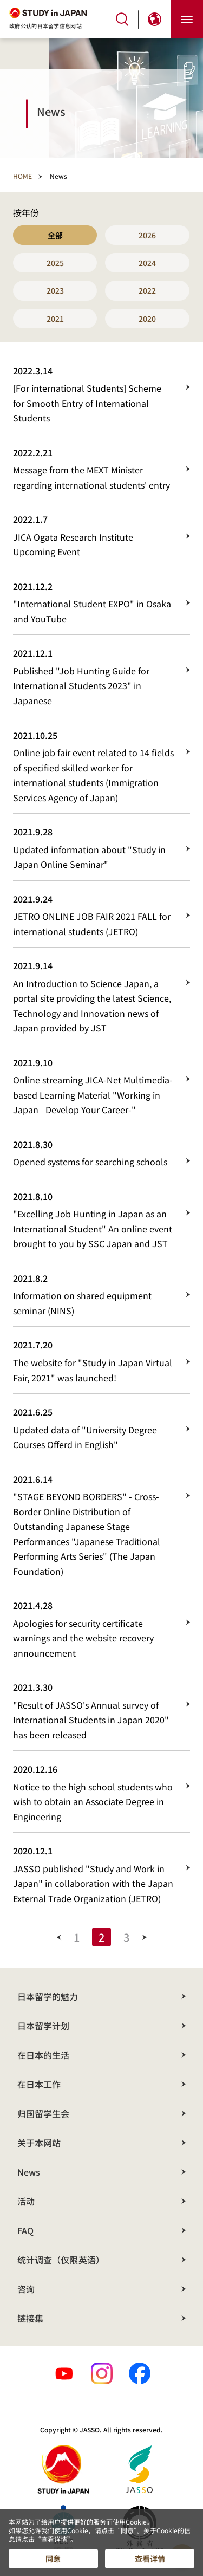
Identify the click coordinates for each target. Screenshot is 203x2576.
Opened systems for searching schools (90, 1161)
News (28, 2171)
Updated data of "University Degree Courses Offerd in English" (85, 1437)
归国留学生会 (43, 2113)
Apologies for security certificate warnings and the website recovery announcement (83, 1638)
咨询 (26, 2288)
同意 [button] (53, 2558)
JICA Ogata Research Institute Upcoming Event (73, 544)
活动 (26, 2201)
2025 (55, 262)
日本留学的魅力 (47, 1996)
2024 (147, 262)
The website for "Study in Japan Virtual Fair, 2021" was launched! (92, 1370)
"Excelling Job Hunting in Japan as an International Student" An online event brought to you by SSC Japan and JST (92, 1228)
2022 (147, 290)
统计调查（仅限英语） (60, 2259)
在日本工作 (39, 2084)
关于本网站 (39, 2142)
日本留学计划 (43, 2025)
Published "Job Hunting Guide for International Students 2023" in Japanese (81, 685)
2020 (147, 318)
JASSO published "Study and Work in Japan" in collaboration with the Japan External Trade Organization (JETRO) (93, 1883)
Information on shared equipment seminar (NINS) (82, 1303)
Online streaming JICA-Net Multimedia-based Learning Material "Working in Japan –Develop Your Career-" (93, 1094)
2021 (55, 318)
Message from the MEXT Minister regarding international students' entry (91, 477)
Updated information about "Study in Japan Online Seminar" (89, 857)
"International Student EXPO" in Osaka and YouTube (92, 611)
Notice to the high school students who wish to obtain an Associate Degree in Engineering (93, 1801)
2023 (55, 290)
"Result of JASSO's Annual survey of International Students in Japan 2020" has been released (91, 1719)
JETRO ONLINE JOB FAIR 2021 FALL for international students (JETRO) (92, 924)
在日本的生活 (43, 2054)
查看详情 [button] (150, 2558)
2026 (147, 235)
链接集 (30, 2318)
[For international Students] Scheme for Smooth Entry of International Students (87, 402)
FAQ (25, 2230)
